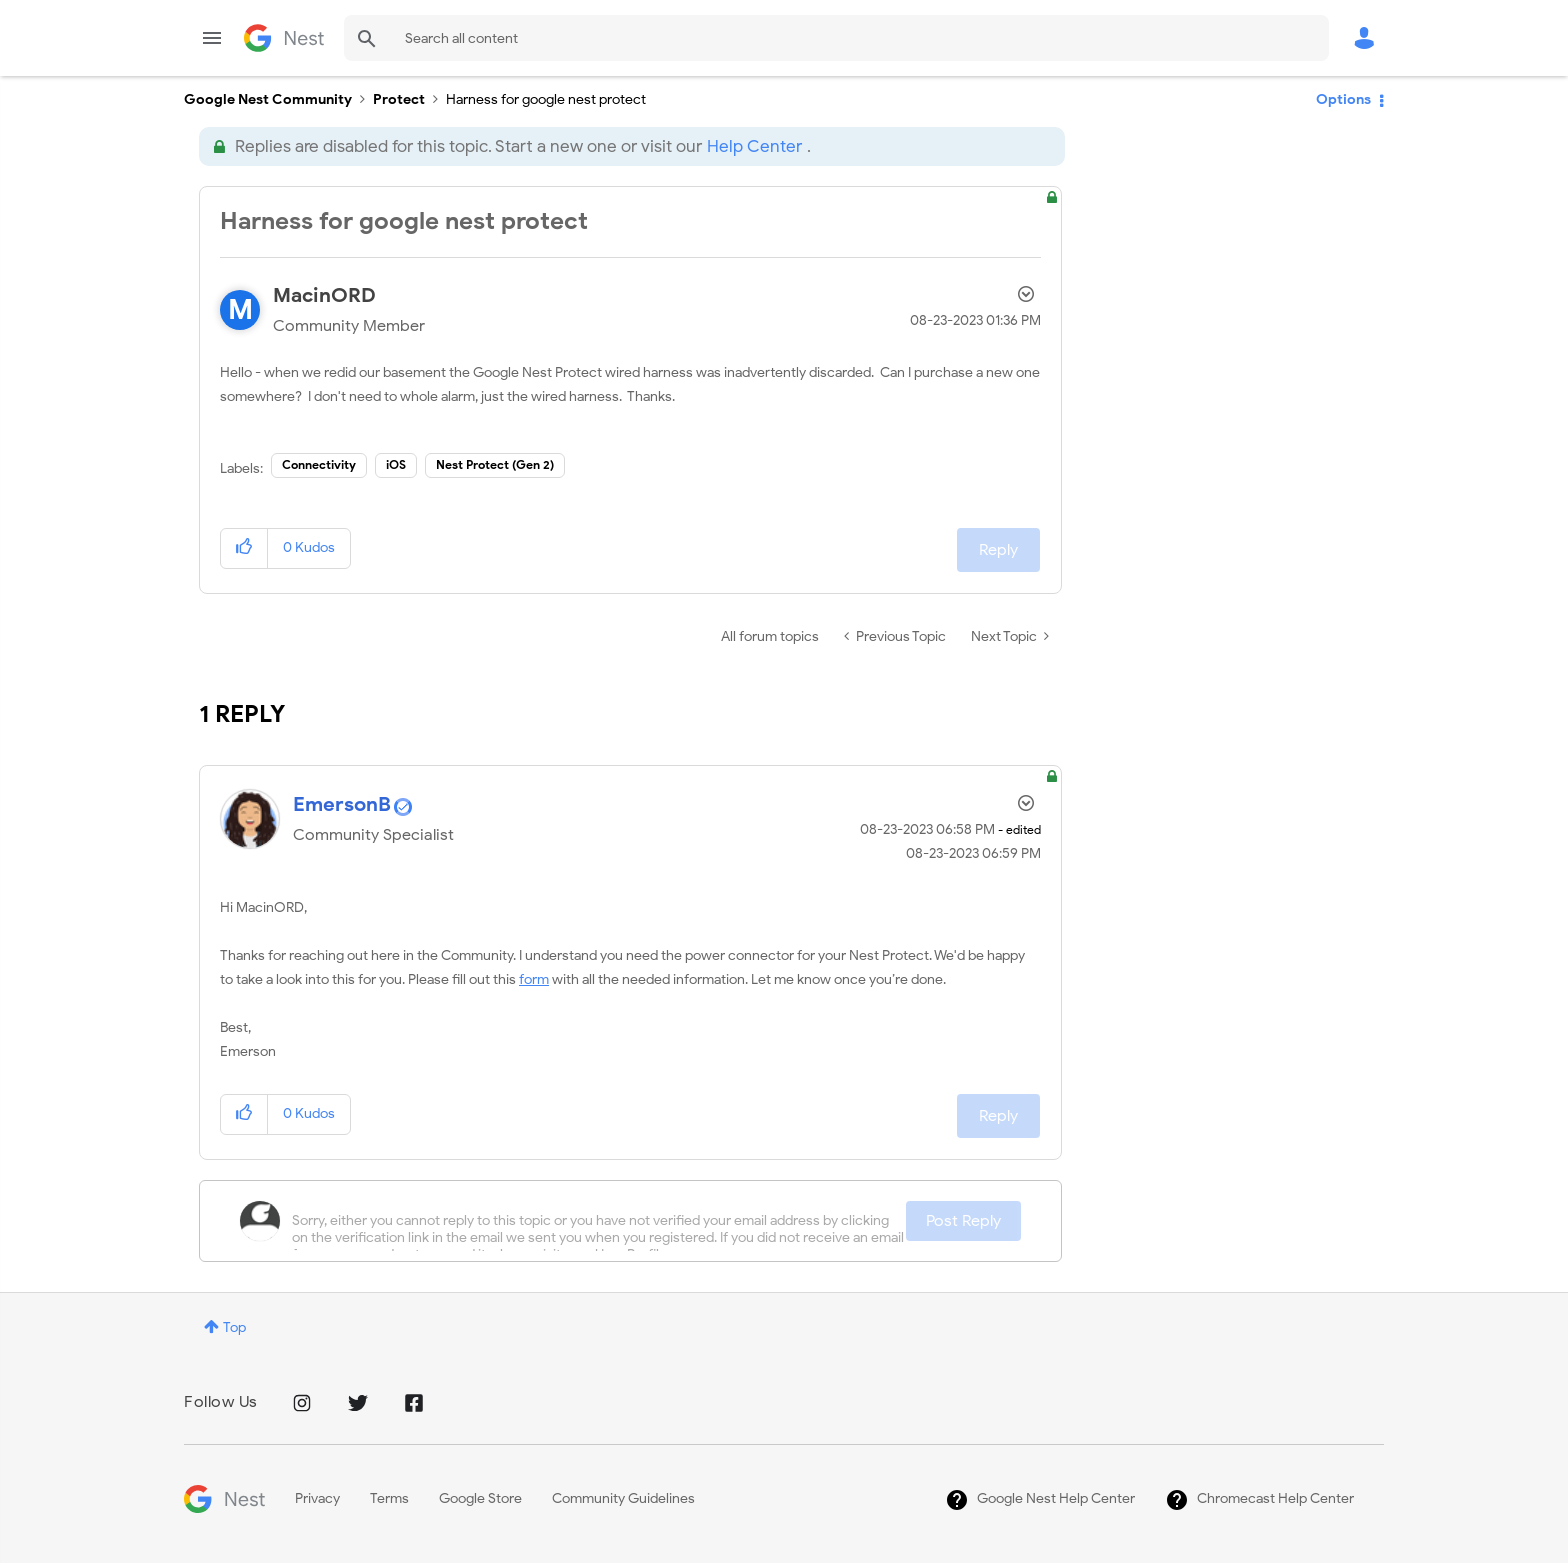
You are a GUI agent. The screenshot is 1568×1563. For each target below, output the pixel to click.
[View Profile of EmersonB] (342, 804)
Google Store (480, 1498)
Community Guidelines (623, 1498)
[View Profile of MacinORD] (324, 295)
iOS (396, 464)
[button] (244, 548)
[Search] (836, 38)
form (534, 979)
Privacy (317, 1498)
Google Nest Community (284, 38)
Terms (389, 1498)
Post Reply (963, 1221)
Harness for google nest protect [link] (546, 99)
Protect (399, 99)
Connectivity (319, 464)
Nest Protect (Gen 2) (495, 464)
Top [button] (234, 1327)
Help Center (754, 146)
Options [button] (1343, 99)
